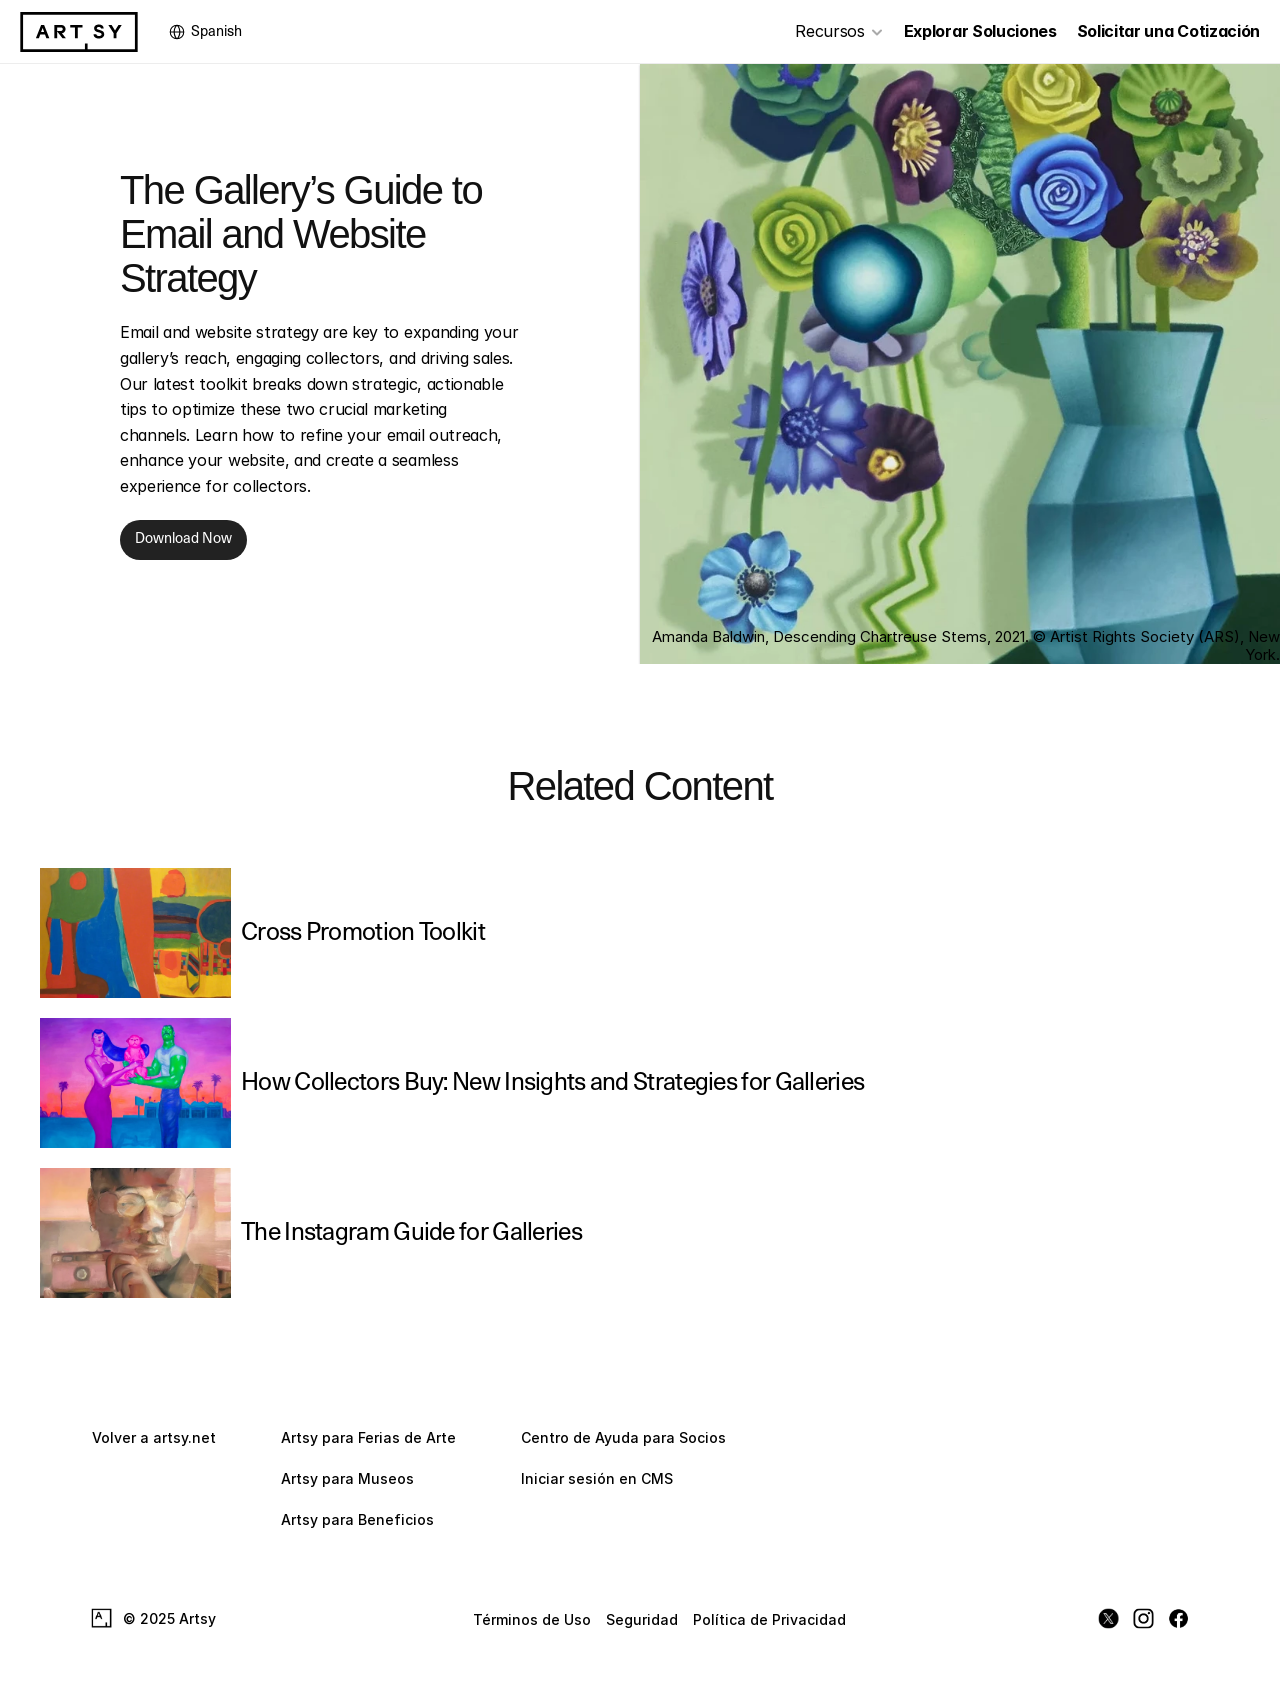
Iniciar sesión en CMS (597, 1478)
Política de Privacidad (769, 1618)
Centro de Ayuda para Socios (623, 1437)
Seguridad (642, 1618)
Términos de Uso (532, 1618)
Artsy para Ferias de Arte (368, 1437)
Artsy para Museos (347, 1478)
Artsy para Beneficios (357, 1519)
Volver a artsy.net (154, 1437)
